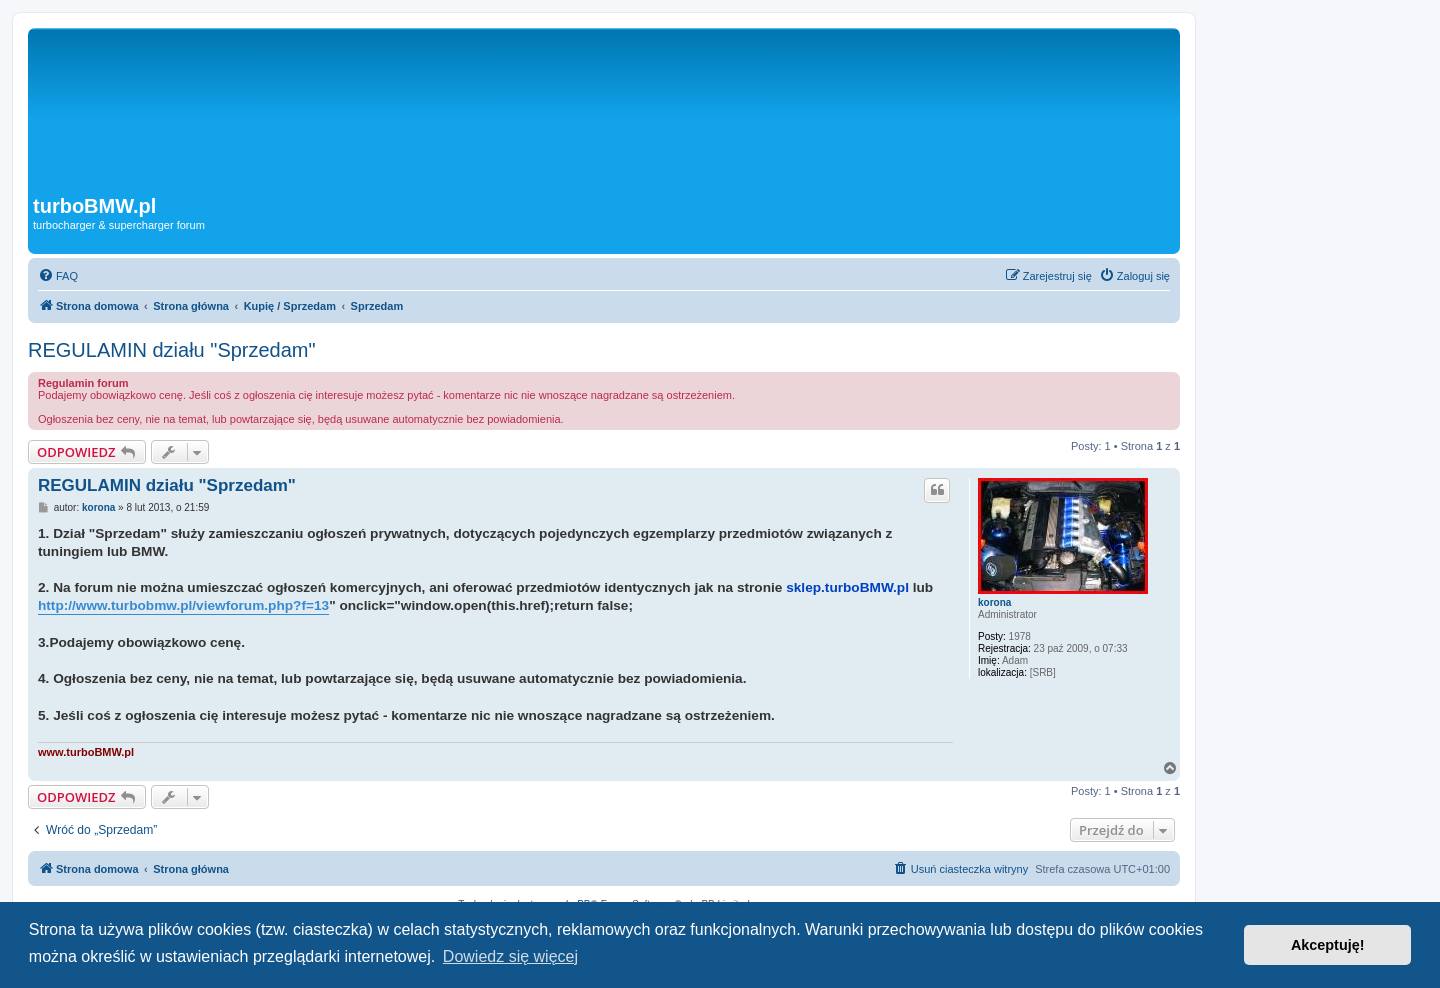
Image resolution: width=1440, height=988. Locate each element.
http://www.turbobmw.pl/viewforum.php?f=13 (183, 605)
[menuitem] (58, 276)
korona (994, 602)
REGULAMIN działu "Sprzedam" (172, 350)
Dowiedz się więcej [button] (510, 956)
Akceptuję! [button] (1328, 945)
